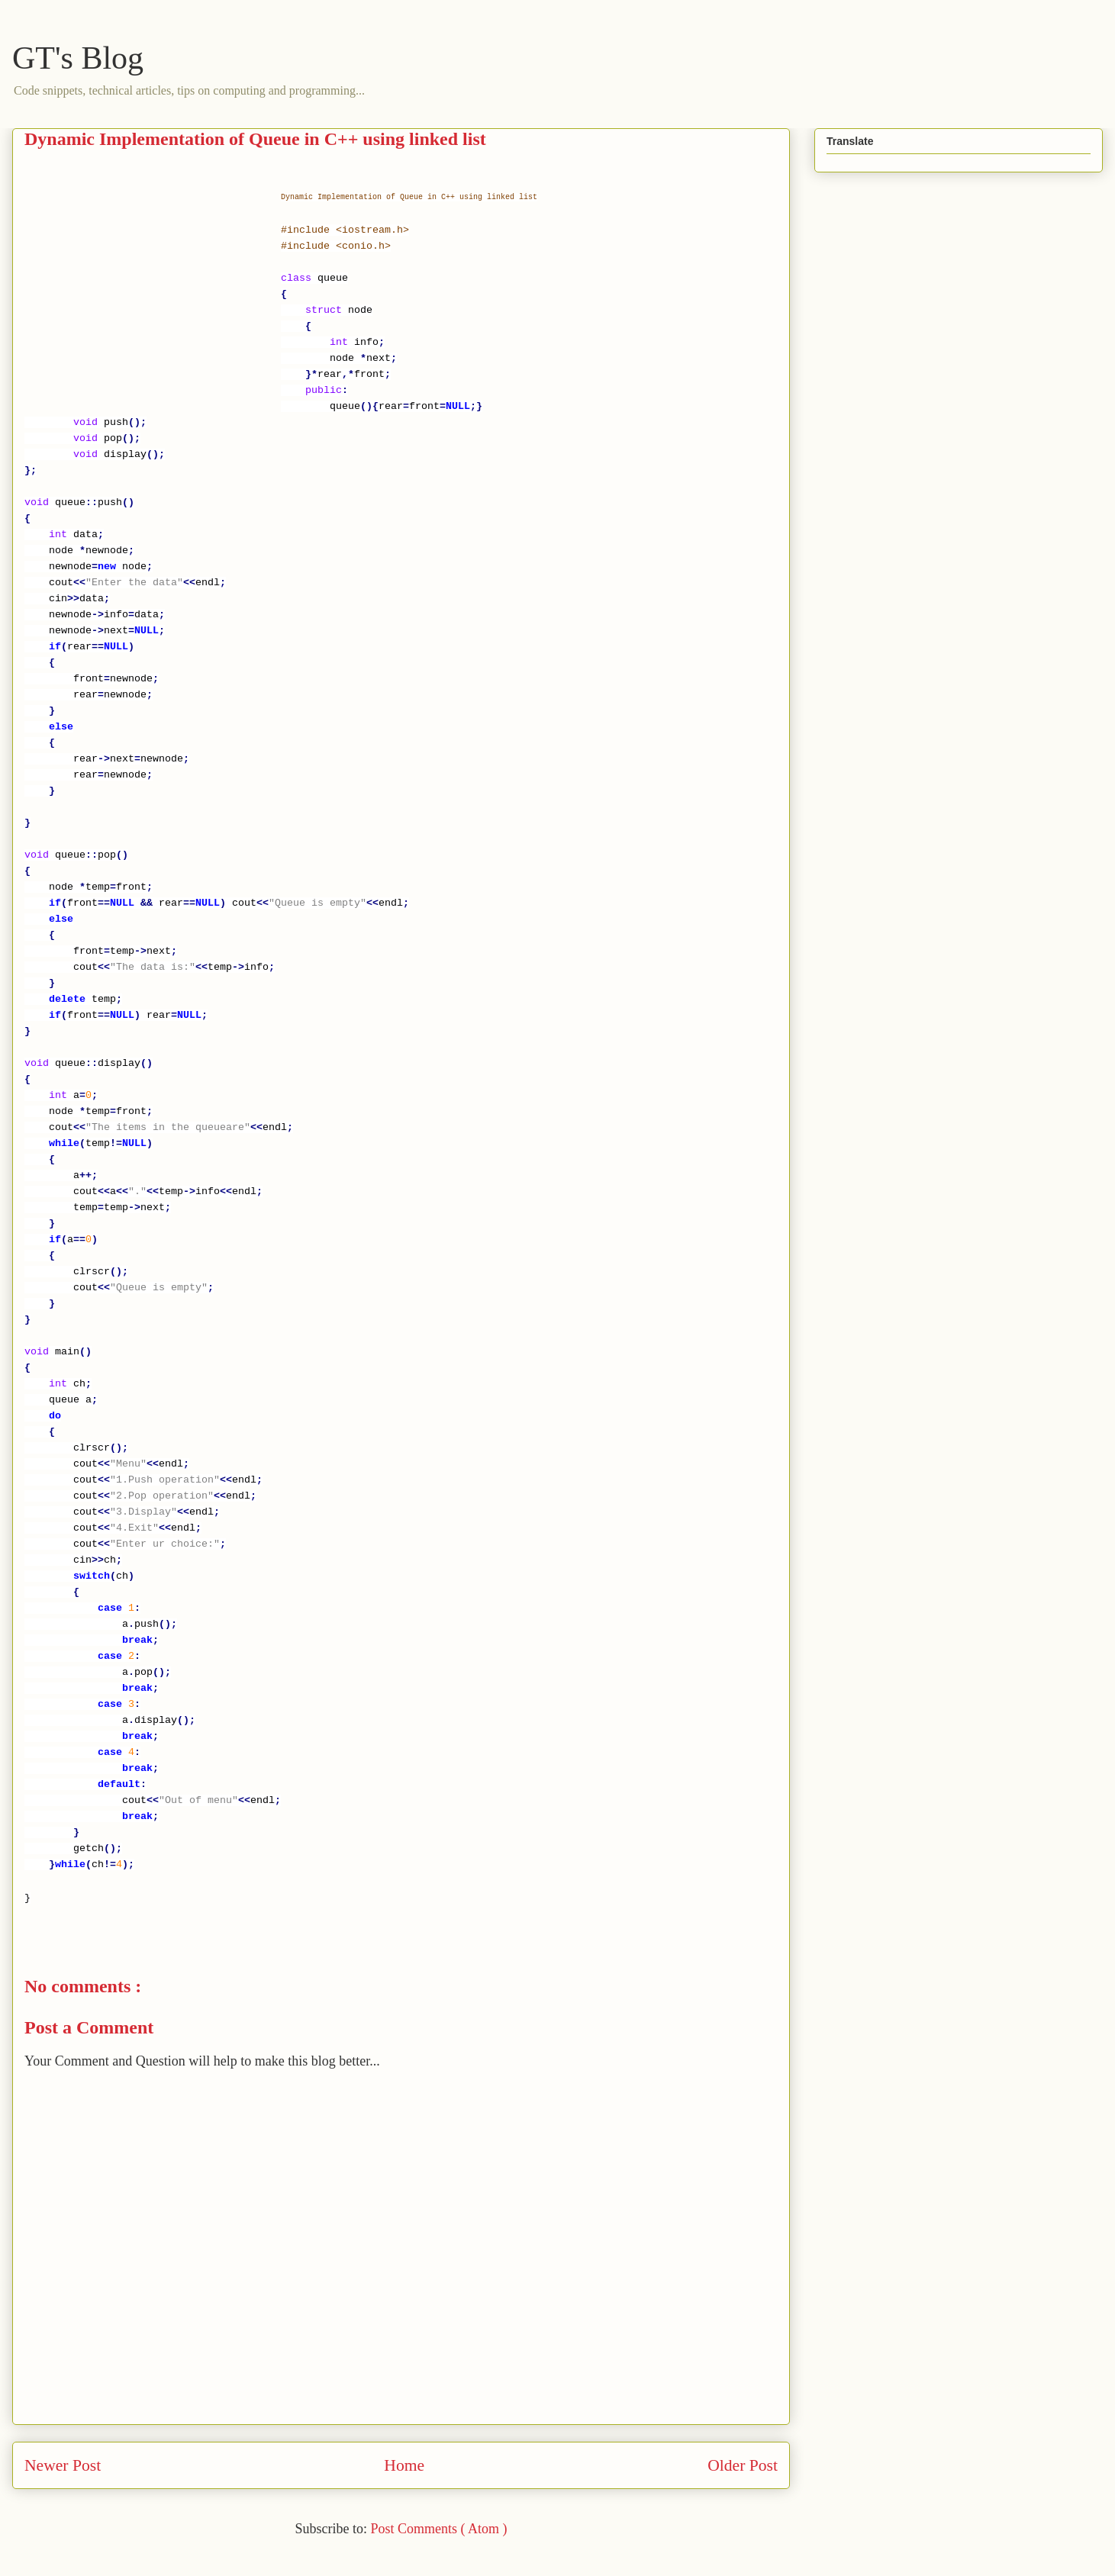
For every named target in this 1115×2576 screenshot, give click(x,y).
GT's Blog (77, 58)
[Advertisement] (152, 292)
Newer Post (62, 2465)
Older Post (742, 2465)
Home (404, 2465)
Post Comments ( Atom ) (438, 2528)
